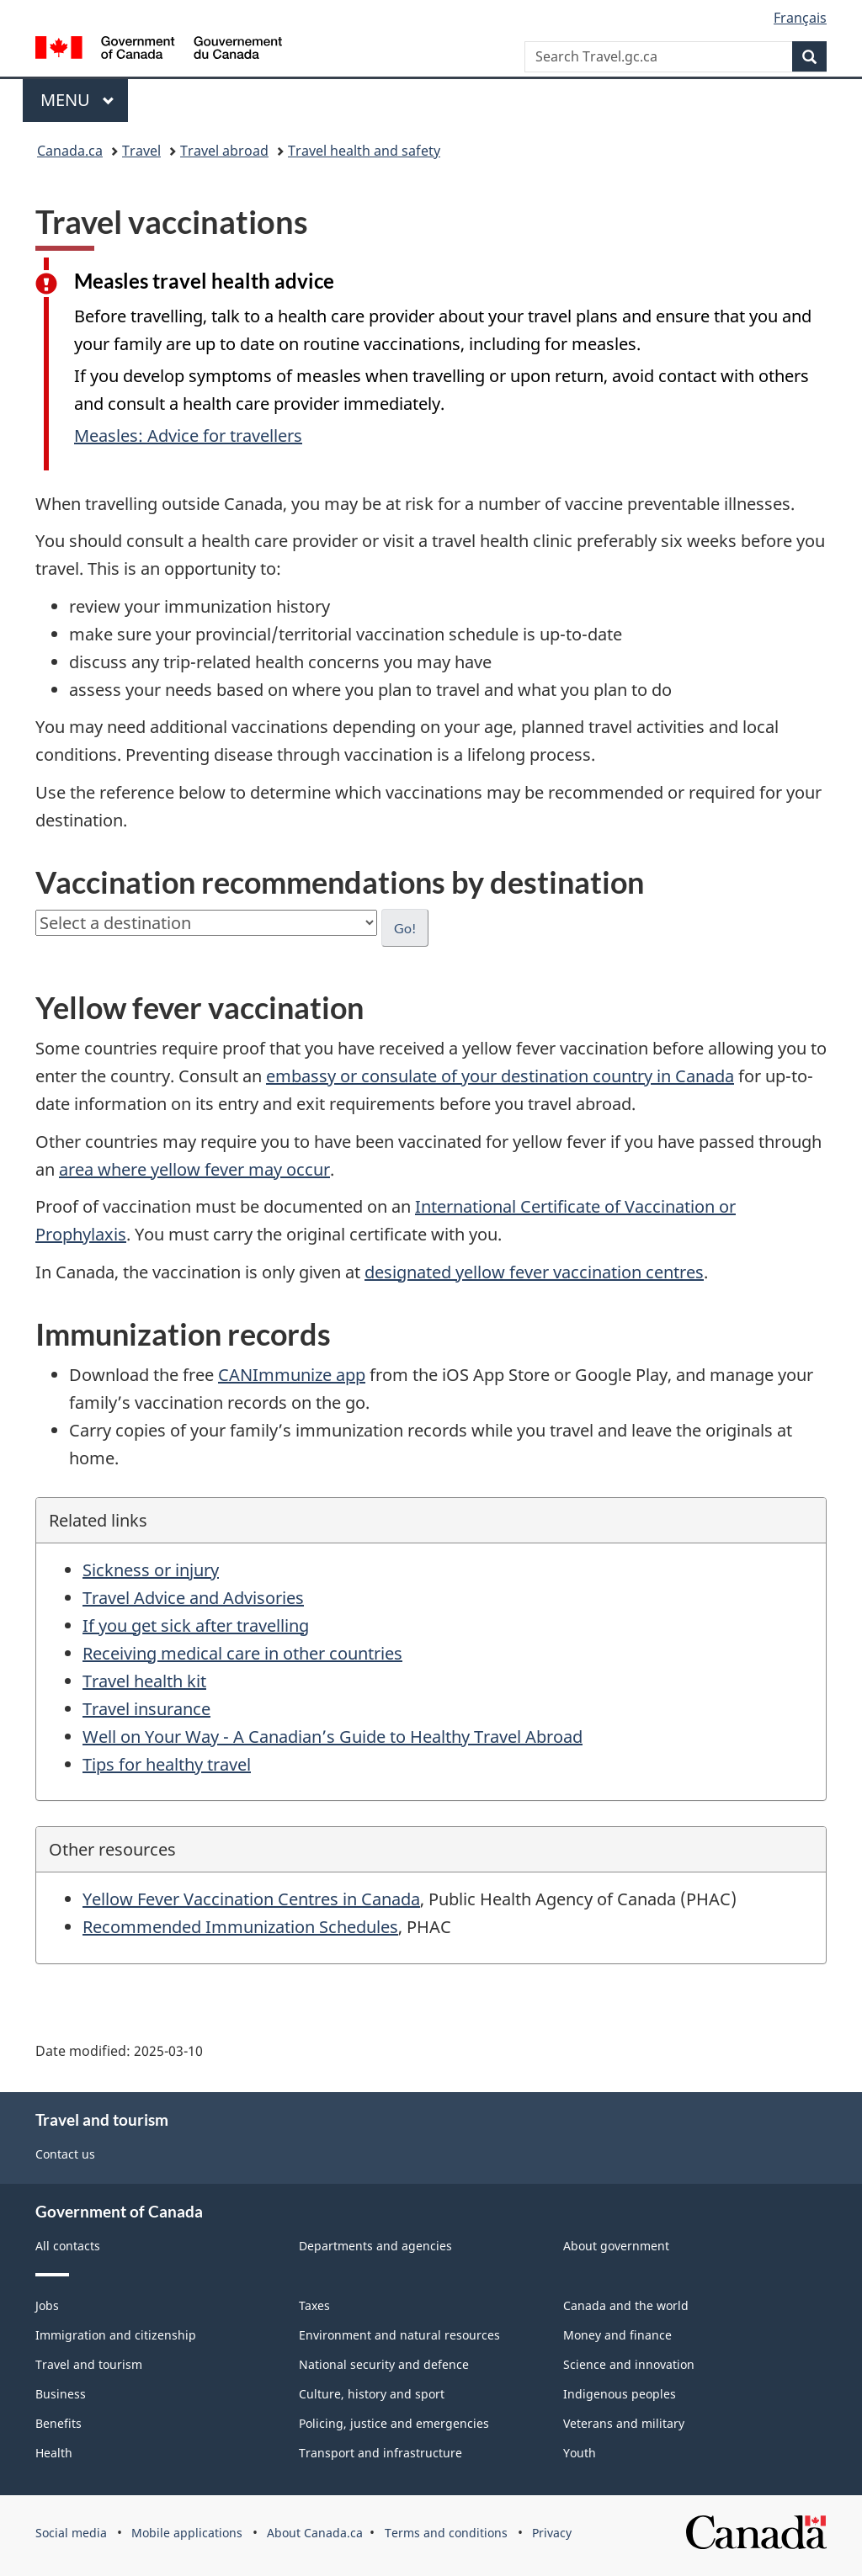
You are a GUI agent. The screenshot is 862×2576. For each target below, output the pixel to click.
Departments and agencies (375, 2246)
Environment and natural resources (399, 2335)
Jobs (47, 2305)
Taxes (314, 2305)
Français (800, 17)
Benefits (58, 2423)
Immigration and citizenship (115, 2335)
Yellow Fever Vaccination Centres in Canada (251, 1899)
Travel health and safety (364, 150)
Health (53, 2453)
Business (60, 2394)
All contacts (67, 2246)
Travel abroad (224, 150)
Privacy (552, 2533)
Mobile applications (186, 2533)
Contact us (65, 2154)
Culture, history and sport (371, 2394)
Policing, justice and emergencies (394, 2423)
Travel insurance (146, 1708)
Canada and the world (626, 2305)
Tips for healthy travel (166, 1764)
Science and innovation (628, 2364)
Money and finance (617, 2335)
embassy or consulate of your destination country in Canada (500, 1076)
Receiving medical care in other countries (242, 1653)
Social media (71, 2533)
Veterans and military (623, 2423)
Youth (579, 2453)
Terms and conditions (446, 2533)
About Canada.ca (315, 2533)
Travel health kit (144, 1681)
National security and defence (384, 2364)
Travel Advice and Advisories (193, 1597)
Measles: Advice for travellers (188, 435)
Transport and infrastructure (380, 2453)
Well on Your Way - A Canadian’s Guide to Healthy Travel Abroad (332, 1736)
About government (616, 2246)
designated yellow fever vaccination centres (534, 1272)
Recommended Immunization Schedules (240, 1926)
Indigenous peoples (619, 2394)
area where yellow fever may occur (194, 1169)
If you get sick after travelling (195, 1625)
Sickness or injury (150, 1570)
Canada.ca (70, 150)
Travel (141, 150)
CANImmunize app (291, 1374)
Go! (405, 928)
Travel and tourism (88, 2364)
